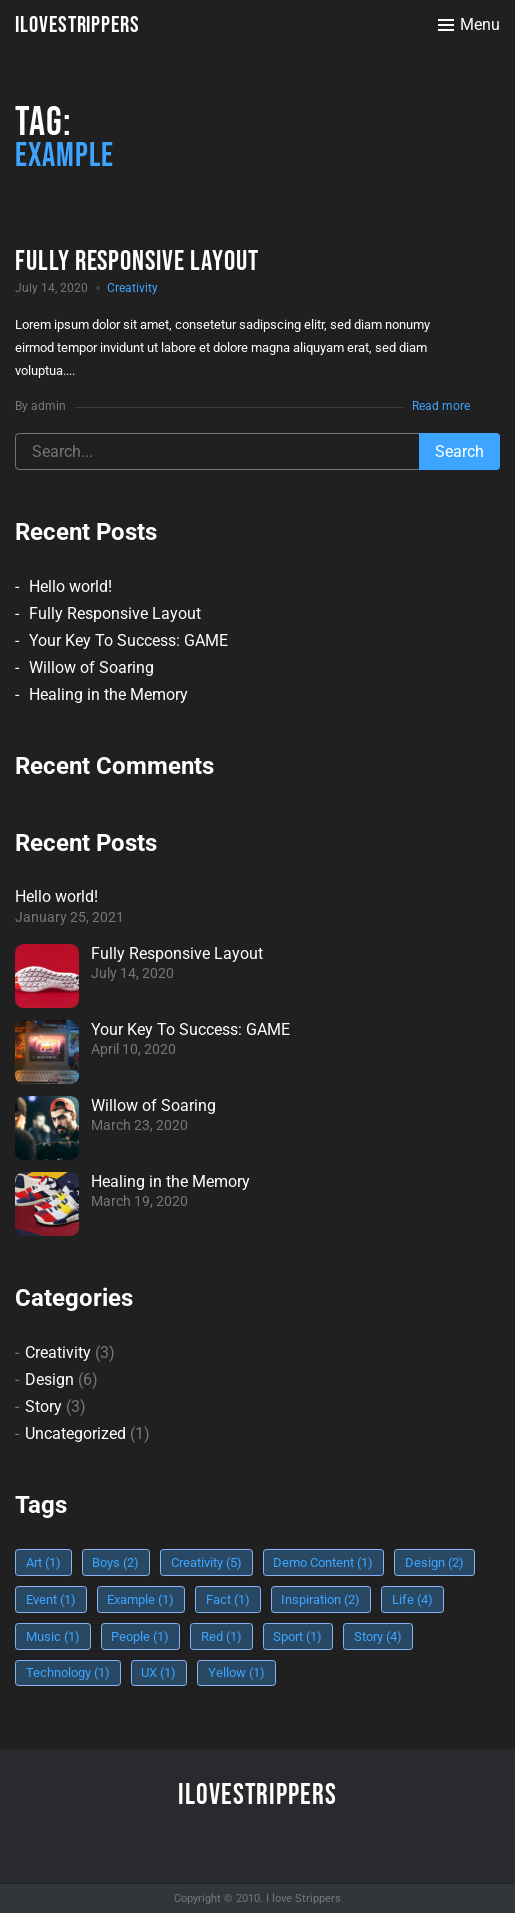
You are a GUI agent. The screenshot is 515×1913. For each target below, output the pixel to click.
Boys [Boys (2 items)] (115, 1562)
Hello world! (70, 586)
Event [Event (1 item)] (51, 1599)
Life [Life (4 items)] (412, 1599)
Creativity (132, 288)
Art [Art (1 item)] (43, 1562)
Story (43, 1406)
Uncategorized (75, 1433)
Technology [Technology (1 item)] (68, 1672)
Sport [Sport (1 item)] (297, 1636)
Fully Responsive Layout (115, 613)
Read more (441, 406)
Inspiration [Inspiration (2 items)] (320, 1599)
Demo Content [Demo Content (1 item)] (323, 1562)
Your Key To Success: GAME (128, 640)
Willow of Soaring (91, 667)
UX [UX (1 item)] (158, 1672)
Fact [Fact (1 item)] (228, 1599)
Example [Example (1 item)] (140, 1599)
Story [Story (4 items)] (378, 1636)
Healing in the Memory (108, 694)
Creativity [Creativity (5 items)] (206, 1562)
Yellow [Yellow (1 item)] (236, 1672)
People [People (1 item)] (140, 1636)
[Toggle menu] (469, 25)
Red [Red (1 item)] (221, 1636)
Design (49, 1379)
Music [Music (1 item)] (53, 1636)
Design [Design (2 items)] (434, 1562)
